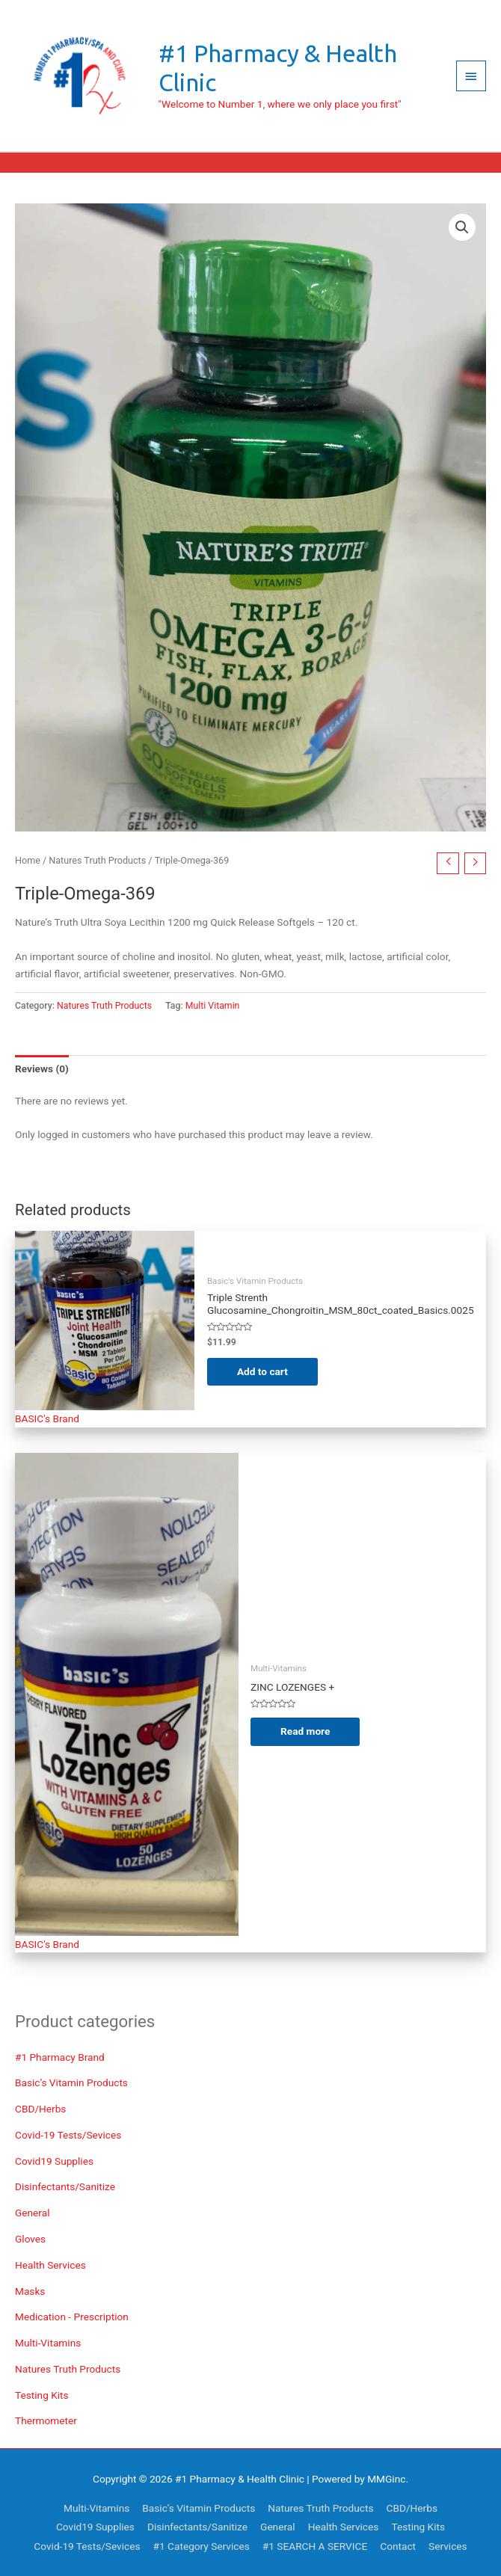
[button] (462, 227)
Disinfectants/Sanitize (65, 2186)
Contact (398, 2546)
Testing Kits (42, 2395)
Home (27, 860)
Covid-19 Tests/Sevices (68, 2135)
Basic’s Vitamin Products (71, 2082)
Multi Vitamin (212, 1005)
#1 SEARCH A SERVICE (314, 2546)
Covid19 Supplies (54, 2161)
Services (447, 2546)
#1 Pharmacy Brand (60, 2057)
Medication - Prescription (72, 2317)
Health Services (50, 2265)
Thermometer (46, 2420)
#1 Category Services (201, 2546)
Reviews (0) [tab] (42, 1069)
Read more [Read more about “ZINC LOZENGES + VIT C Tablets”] (305, 1731)
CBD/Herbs (40, 2109)
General (32, 2213)
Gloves (30, 2239)
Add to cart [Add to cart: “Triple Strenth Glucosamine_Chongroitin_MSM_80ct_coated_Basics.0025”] (262, 1371)
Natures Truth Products (67, 2369)
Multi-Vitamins (48, 2343)
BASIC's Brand (47, 1418)
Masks (30, 2291)
